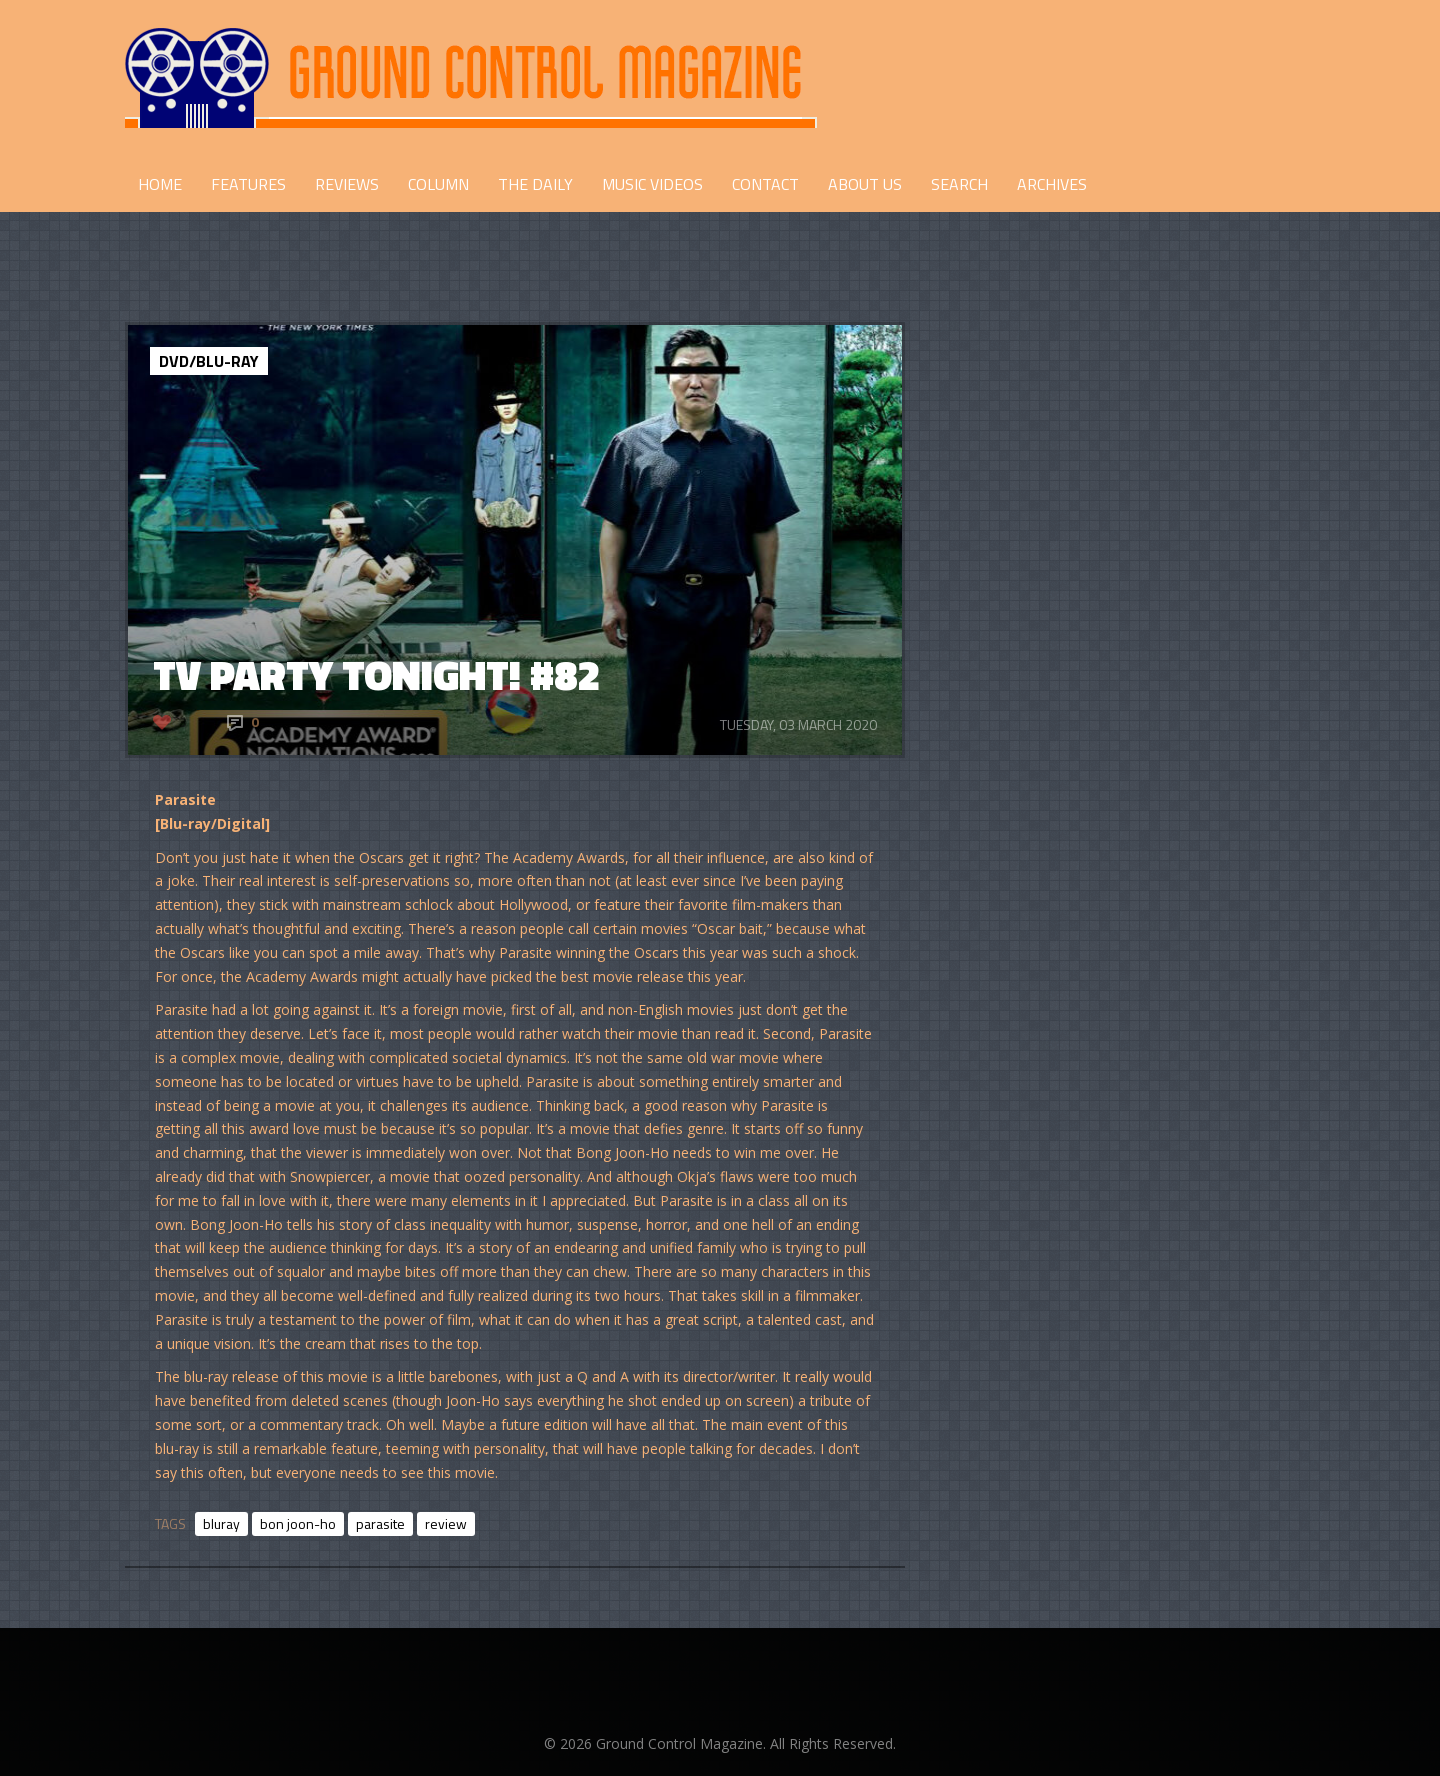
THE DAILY (535, 184)
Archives (1052, 184)
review (446, 1523)
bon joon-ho (298, 1523)
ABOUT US (865, 184)
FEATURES (248, 184)
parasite (380, 1523)
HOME (160, 184)
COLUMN (438, 184)
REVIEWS (347, 184)
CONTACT (765, 184)
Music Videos (652, 184)
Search (959, 184)
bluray (221, 1523)
